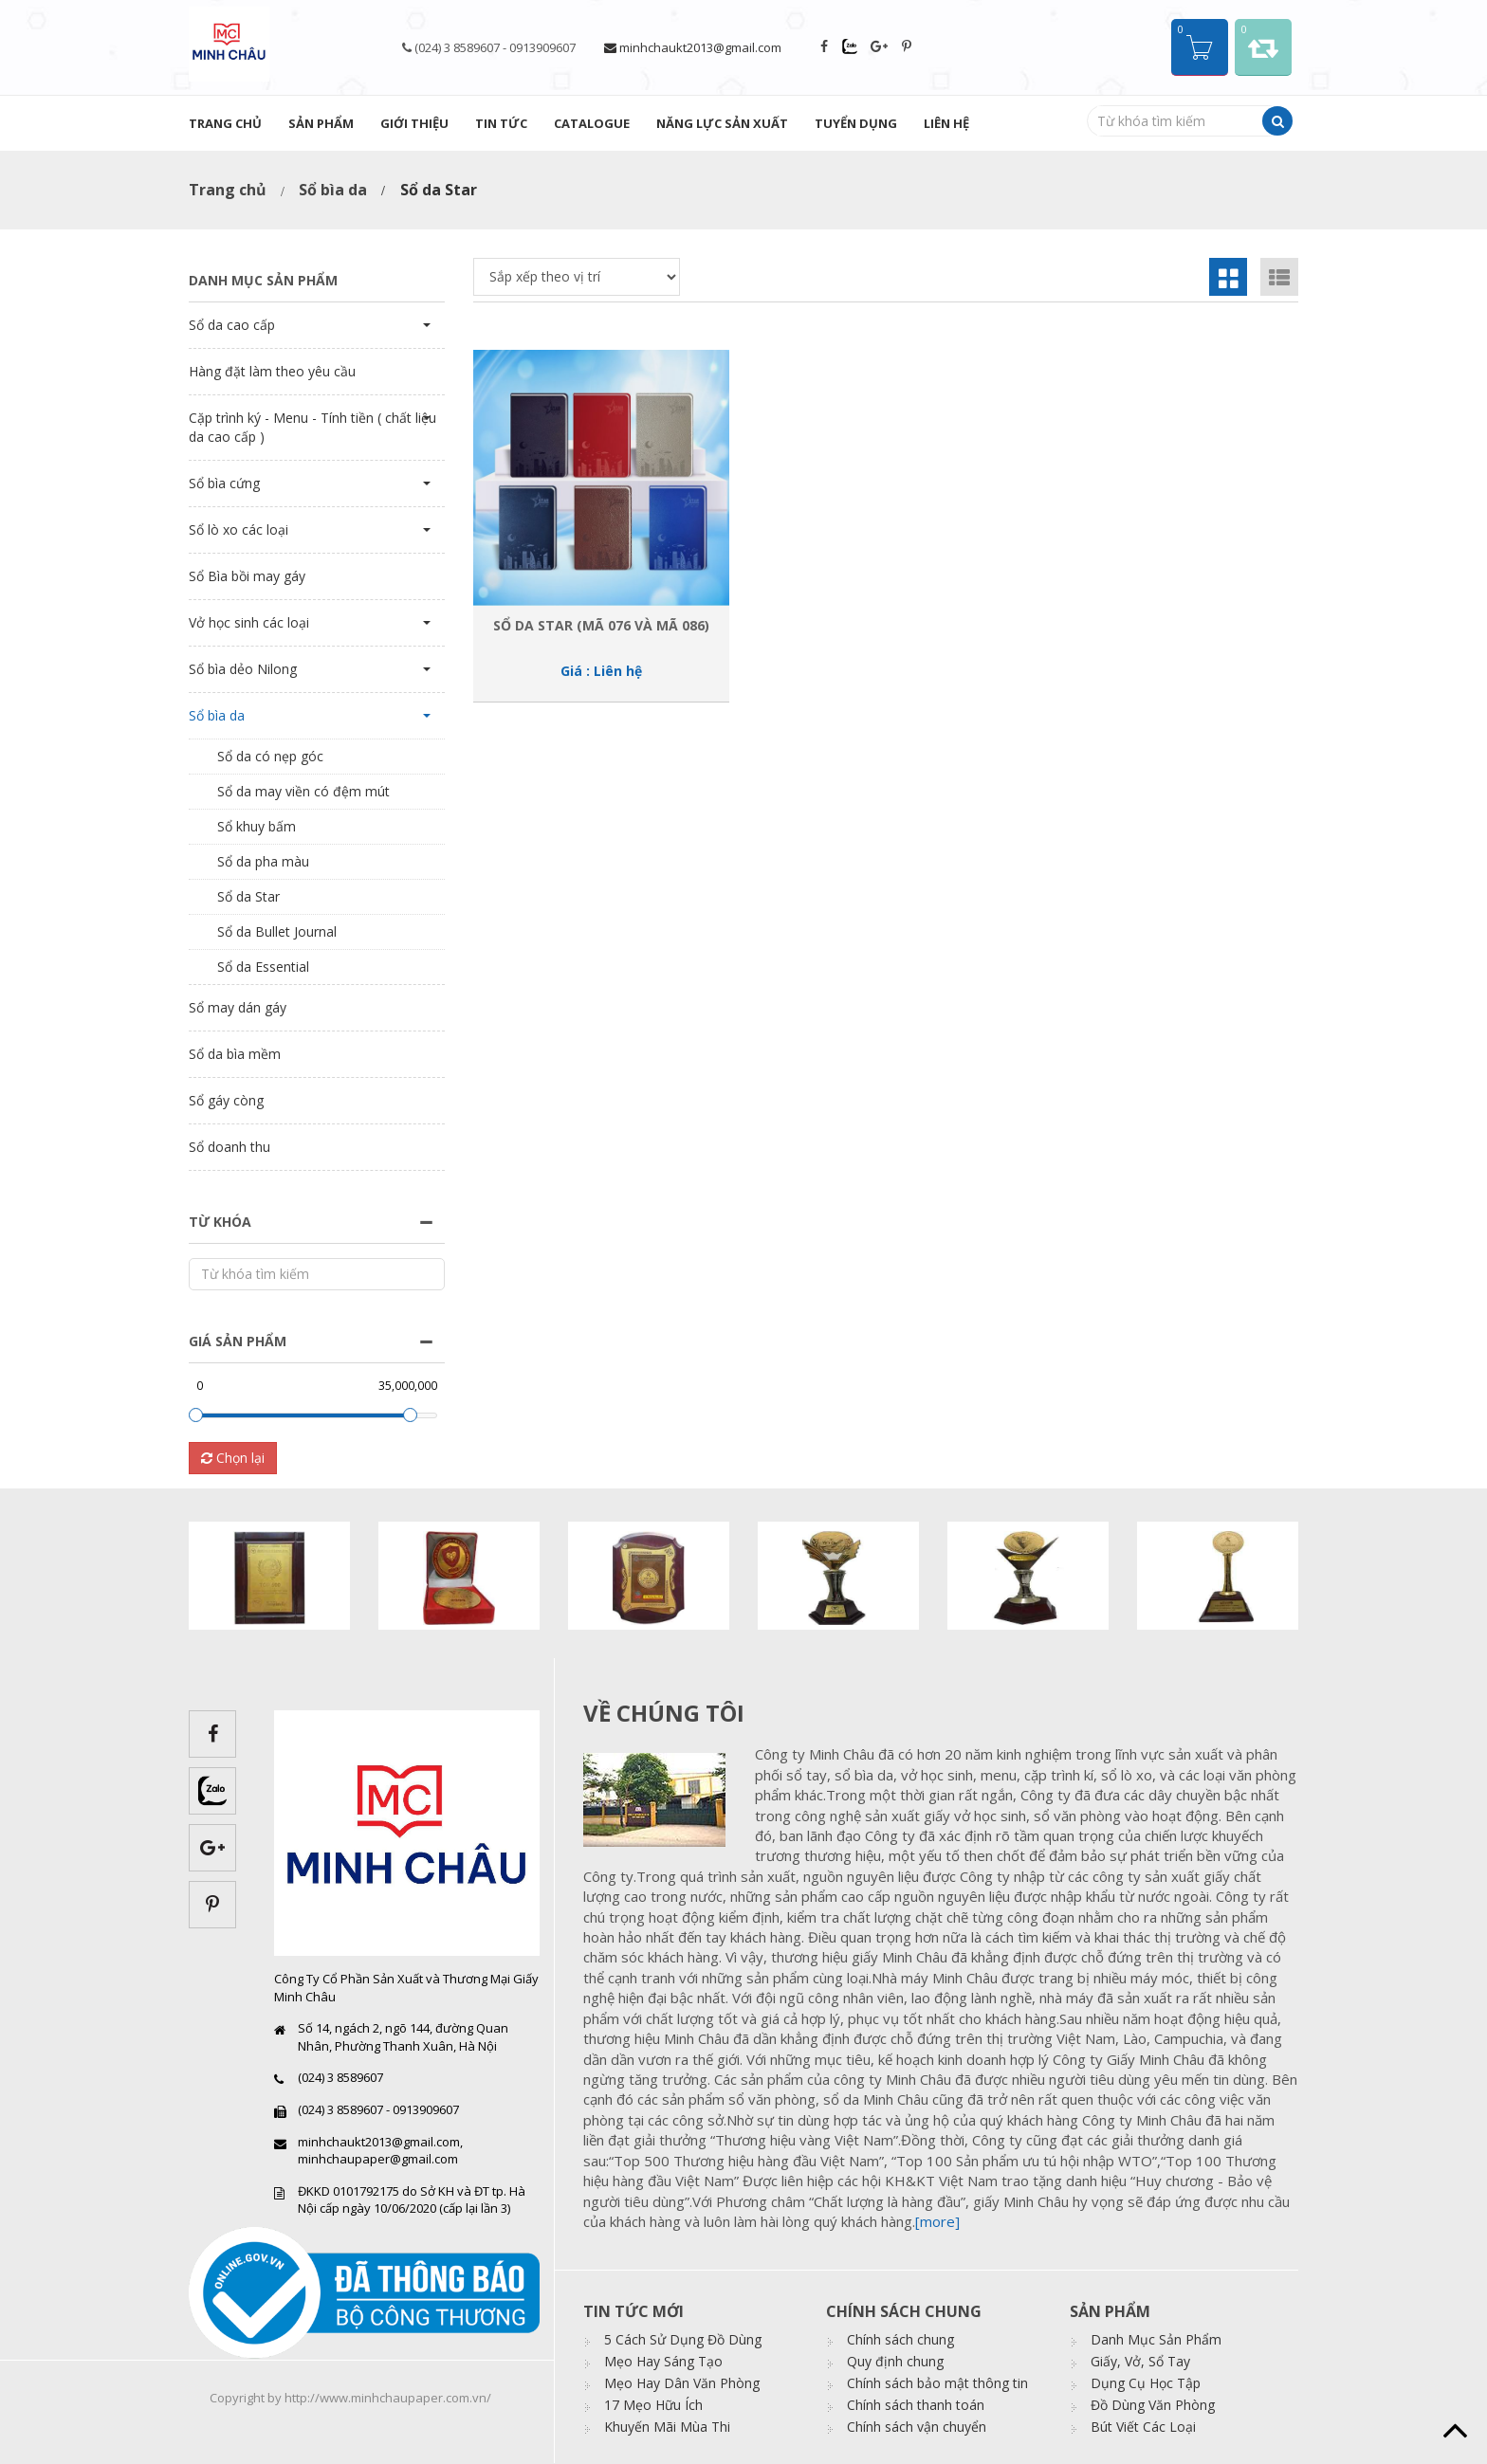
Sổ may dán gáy (237, 1007)
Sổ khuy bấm (256, 826)
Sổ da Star (248, 896)
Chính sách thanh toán (915, 2405)
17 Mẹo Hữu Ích (653, 2405)
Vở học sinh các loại (249, 622)
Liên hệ (946, 123)
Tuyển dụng (856, 123)
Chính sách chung (900, 2339)
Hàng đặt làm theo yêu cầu (272, 371)
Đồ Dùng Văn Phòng (1153, 2405)
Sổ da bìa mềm (235, 1054)
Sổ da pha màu (263, 861)
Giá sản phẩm (237, 1341)
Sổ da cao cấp (232, 325)
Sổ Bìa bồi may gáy (247, 576)
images (662, 1799)
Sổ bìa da (333, 189)
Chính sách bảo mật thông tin (937, 2383)
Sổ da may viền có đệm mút (303, 791)
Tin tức (501, 123)
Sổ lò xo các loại (238, 529)
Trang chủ (225, 123)
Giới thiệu (414, 123)
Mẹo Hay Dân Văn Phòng (682, 2383)
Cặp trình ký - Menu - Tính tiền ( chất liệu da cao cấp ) (312, 427)
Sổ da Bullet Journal (277, 931)
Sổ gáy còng (226, 1100)
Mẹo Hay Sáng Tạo (663, 2361)
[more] (937, 2221)
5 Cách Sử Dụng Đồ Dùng (683, 2339)
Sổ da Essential (263, 967)
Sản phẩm (321, 123)
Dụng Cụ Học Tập (1146, 2383)
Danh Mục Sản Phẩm (1156, 2339)
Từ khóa (220, 1222)
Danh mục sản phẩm (263, 280)
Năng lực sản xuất (722, 123)
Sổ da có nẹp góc (270, 756)
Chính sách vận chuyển (916, 2427)
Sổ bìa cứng (224, 483)
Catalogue (592, 123)
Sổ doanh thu (229, 1147)
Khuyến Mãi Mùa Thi (667, 2427)
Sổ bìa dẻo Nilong (243, 669)
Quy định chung (895, 2361)
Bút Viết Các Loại (1143, 2427)
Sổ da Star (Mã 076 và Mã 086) (601, 625)
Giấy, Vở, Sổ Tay (1140, 2361)
